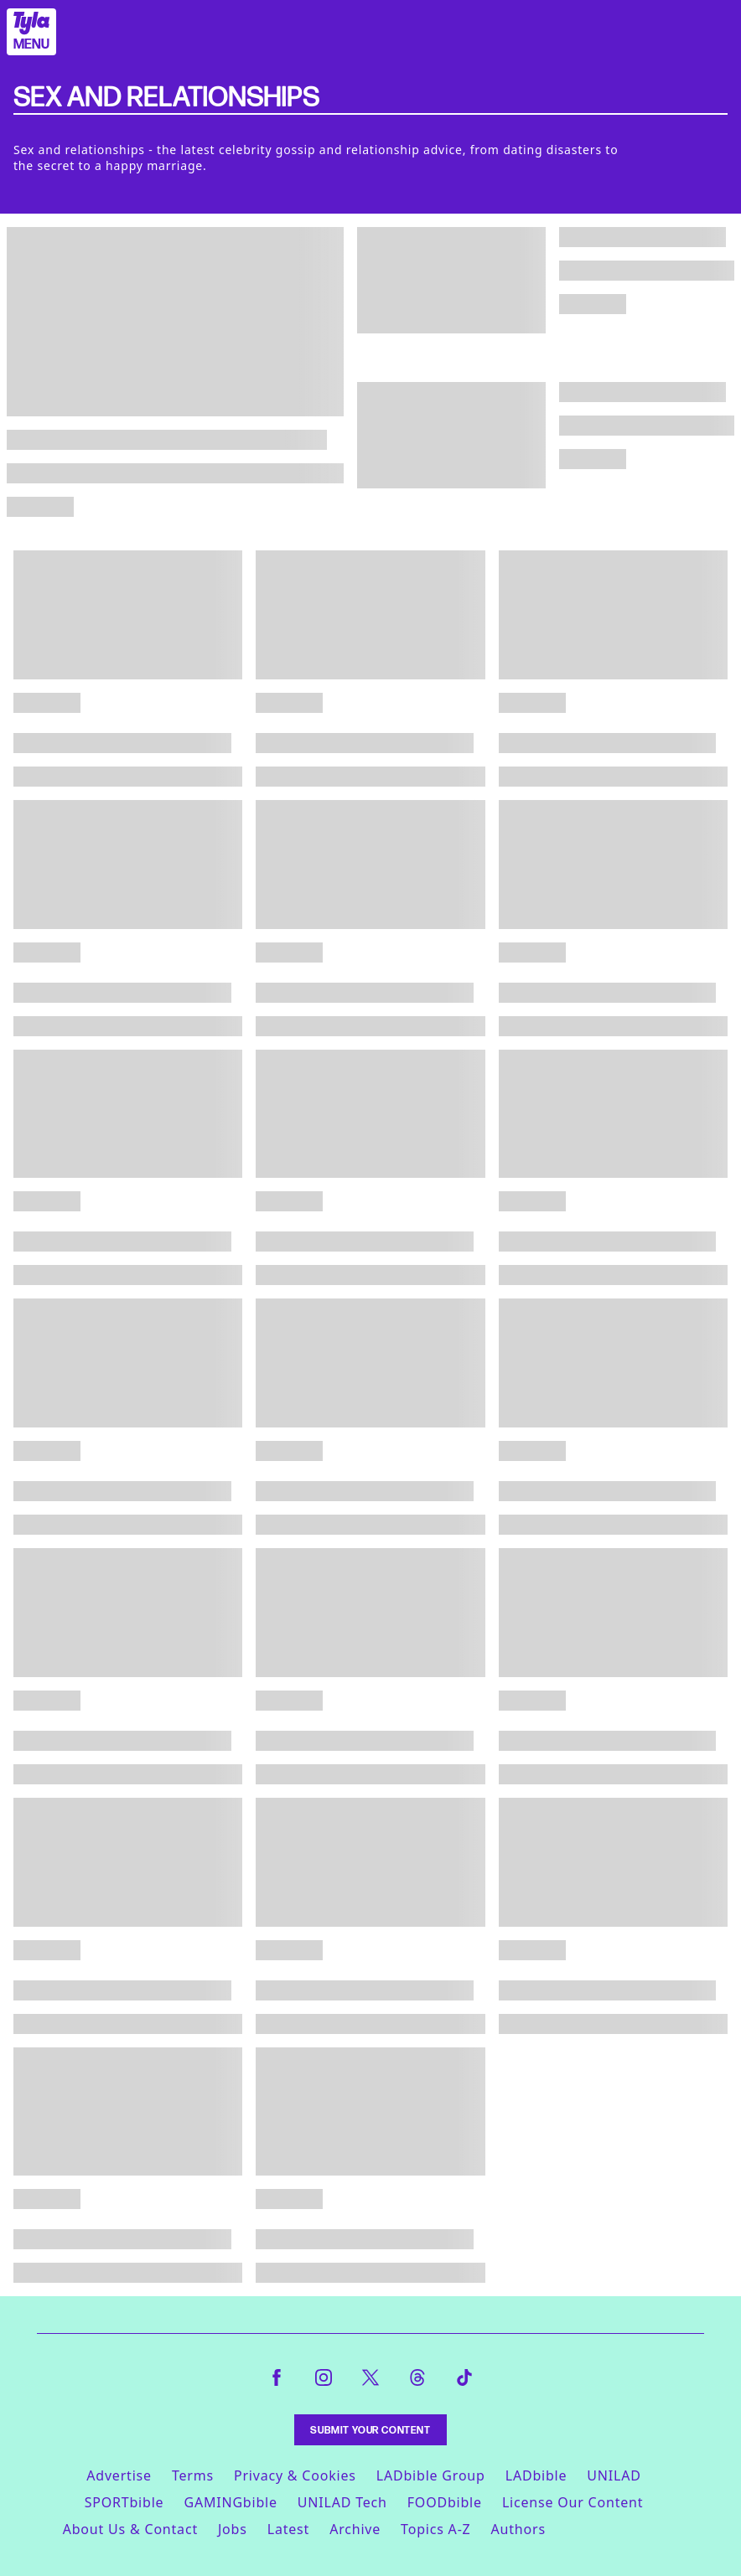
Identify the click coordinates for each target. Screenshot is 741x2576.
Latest (288, 2529)
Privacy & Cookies (295, 2475)
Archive (355, 2529)
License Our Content (572, 2502)
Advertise (119, 2475)
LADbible (536, 2475)
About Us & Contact (130, 2529)
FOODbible (444, 2502)
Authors (518, 2529)
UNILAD (613, 2475)
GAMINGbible (230, 2502)
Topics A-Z (435, 2529)
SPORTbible (124, 2502)
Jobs (232, 2529)
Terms (193, 2475)
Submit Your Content (370, 2430)
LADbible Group (430, 2475)
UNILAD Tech (342, 2502)
